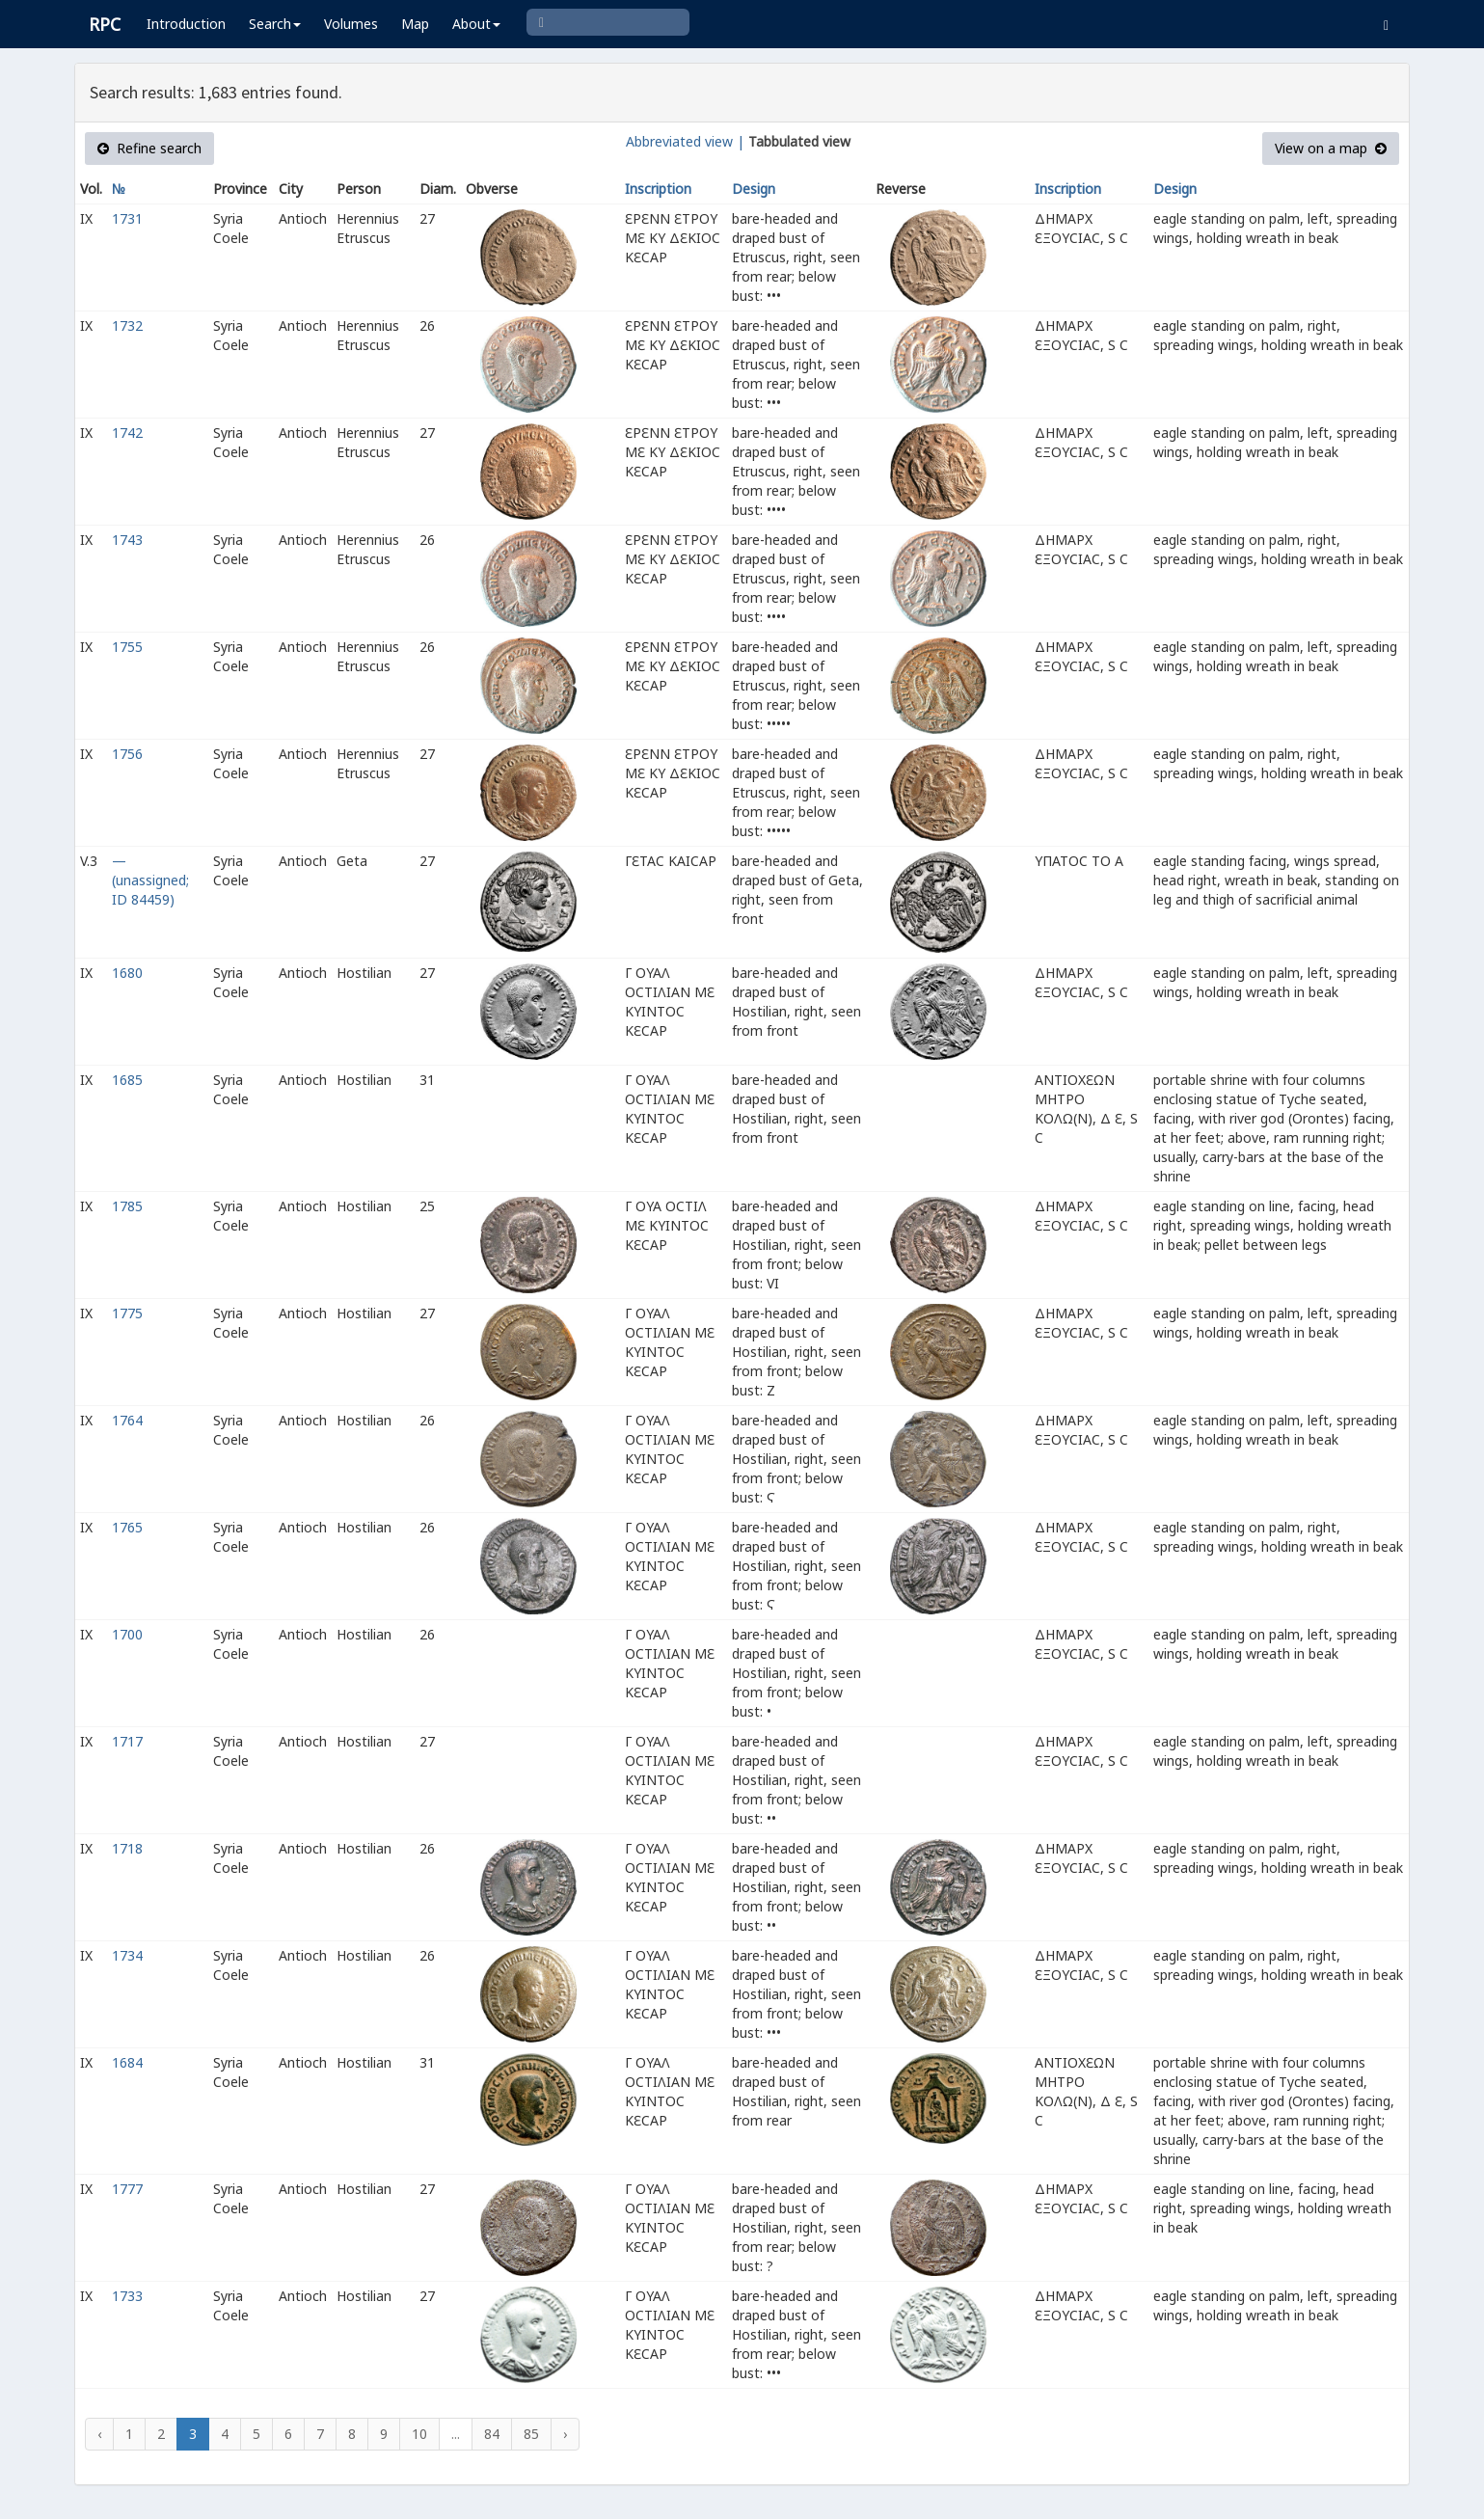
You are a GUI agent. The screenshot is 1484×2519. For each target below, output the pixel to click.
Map (415, 23)
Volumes (351, 23)
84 (491, 2433)
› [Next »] (565, 2433)
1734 (127, 1955)
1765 (127, 1527)
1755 (127, 646)
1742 (127, 432)
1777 (127, 2189)
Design (753, 188)
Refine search (149, 148)
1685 (127, 1079)
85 (531, 2433)
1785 (127, 1206)
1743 (127, 539)
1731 (127, 218)
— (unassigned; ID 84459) (150, 880)
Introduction (186, 23)
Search (275, 23)
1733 (127, 2296)
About (476, 23)
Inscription (658, 188)
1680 (127, 972)
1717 (127, 1741)
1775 (127, 1313)
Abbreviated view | (685, 141)
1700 (127, 1634)
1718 (127, 1848)
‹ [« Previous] (99, 2433)
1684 (127, 2062)
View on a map (1331, 148)
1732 (127, 325)
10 (419, 2433)
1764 (127, 1420)
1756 (127, 754)
